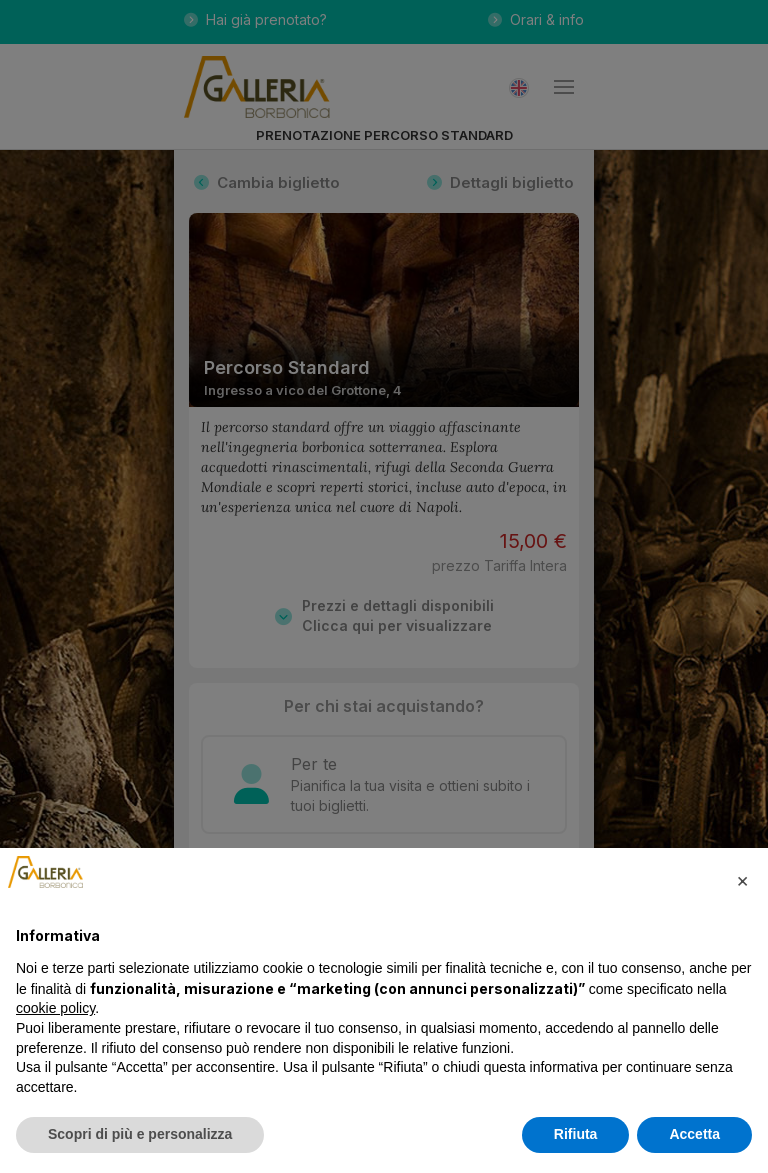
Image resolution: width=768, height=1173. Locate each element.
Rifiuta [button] (576, 1134)
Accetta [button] (694, 1134)
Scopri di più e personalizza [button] (140, 1134)
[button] (742, 880)
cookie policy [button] (55, 1008)
